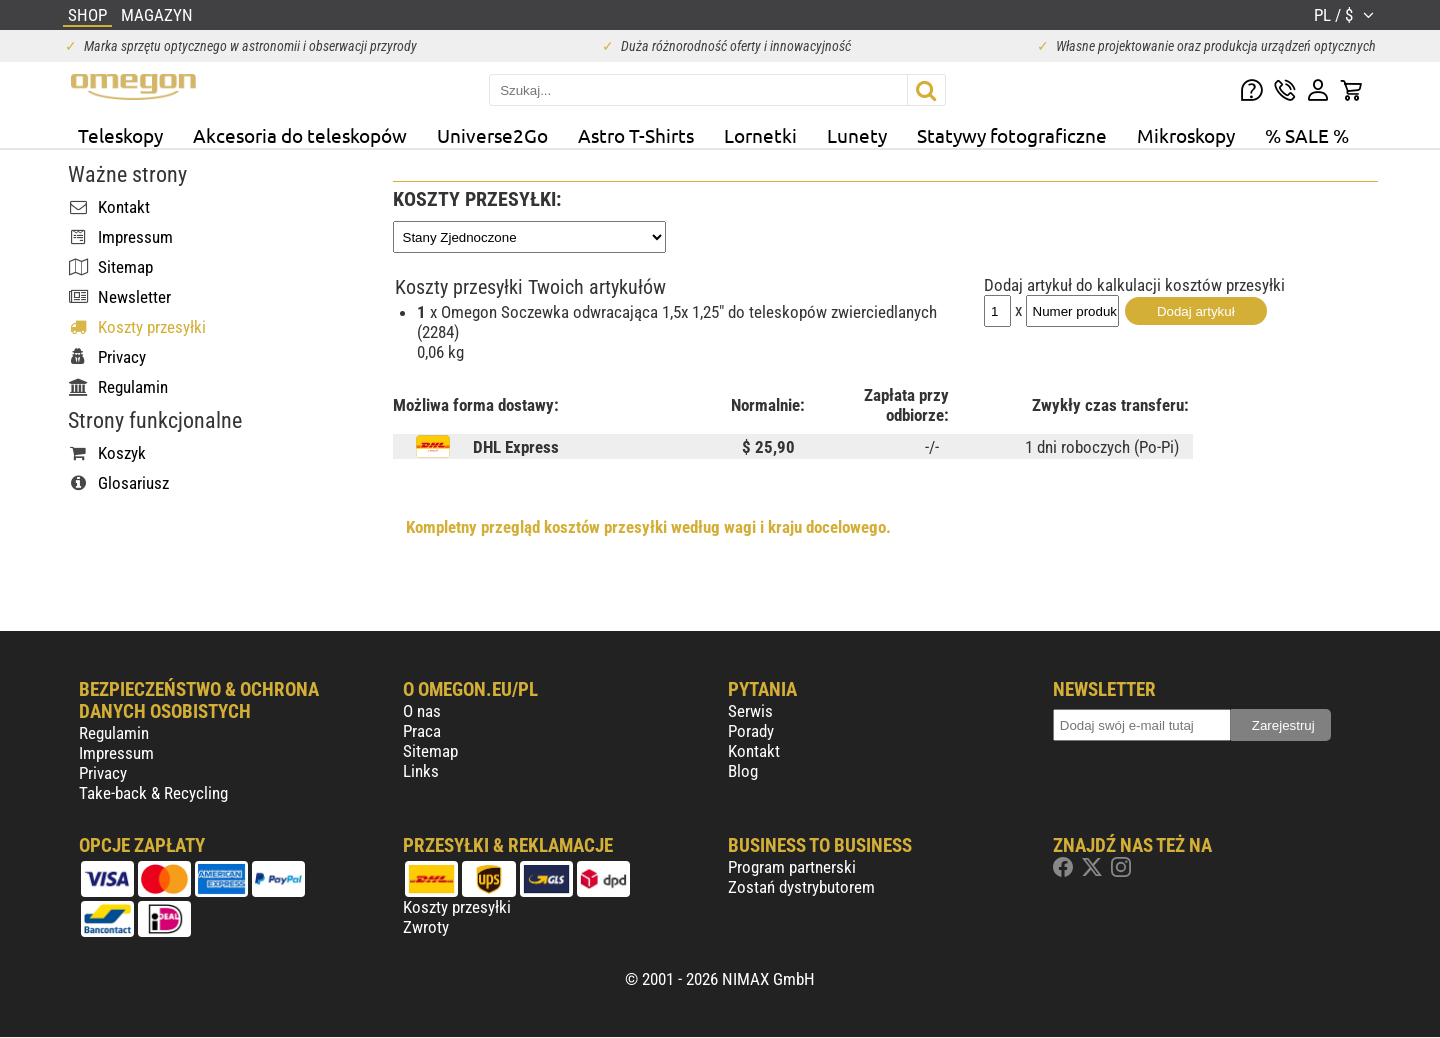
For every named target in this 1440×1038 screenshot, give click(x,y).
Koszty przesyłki (457, 907)
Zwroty (426, 927)
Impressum (116, 753)
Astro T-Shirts (636, 135)
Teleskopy (120, 135)
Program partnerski (792, 867)
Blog (743, 771)
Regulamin (114, 733)
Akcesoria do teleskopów (300, 135)
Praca (422, 731)
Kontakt (754, 751)
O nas (422, 711)
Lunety (857, 135)
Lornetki (760, 135)
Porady (751, 731)
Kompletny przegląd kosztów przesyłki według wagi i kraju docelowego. (648, 527)
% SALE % (1307, 135)
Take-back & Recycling (153, 793)
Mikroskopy (1186, 135)
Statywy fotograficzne (1012, 135)
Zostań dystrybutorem (801, 887)
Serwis (750, 711)
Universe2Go (492, 135)
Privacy (103, 773)
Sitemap (430, 751)
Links (421, 771)
